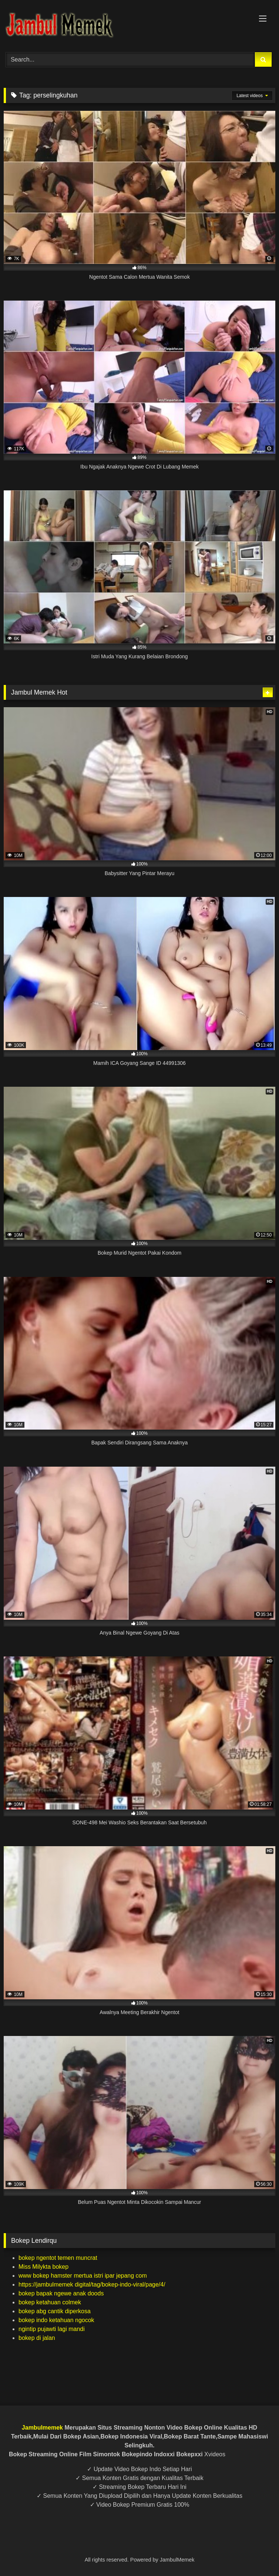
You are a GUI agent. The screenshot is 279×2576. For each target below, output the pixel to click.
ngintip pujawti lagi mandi (52, 2329)
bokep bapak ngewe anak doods (61, 2293)
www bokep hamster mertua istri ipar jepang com (83, 2275)
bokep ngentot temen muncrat (58, 2258)
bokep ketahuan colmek (50, 2302)
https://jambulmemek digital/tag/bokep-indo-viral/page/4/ (92, 2284)
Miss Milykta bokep (43, 2267)
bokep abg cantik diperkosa (55, 2311)
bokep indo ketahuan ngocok (56, 2320)
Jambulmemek (42, 2427)
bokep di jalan (37, 2338)
